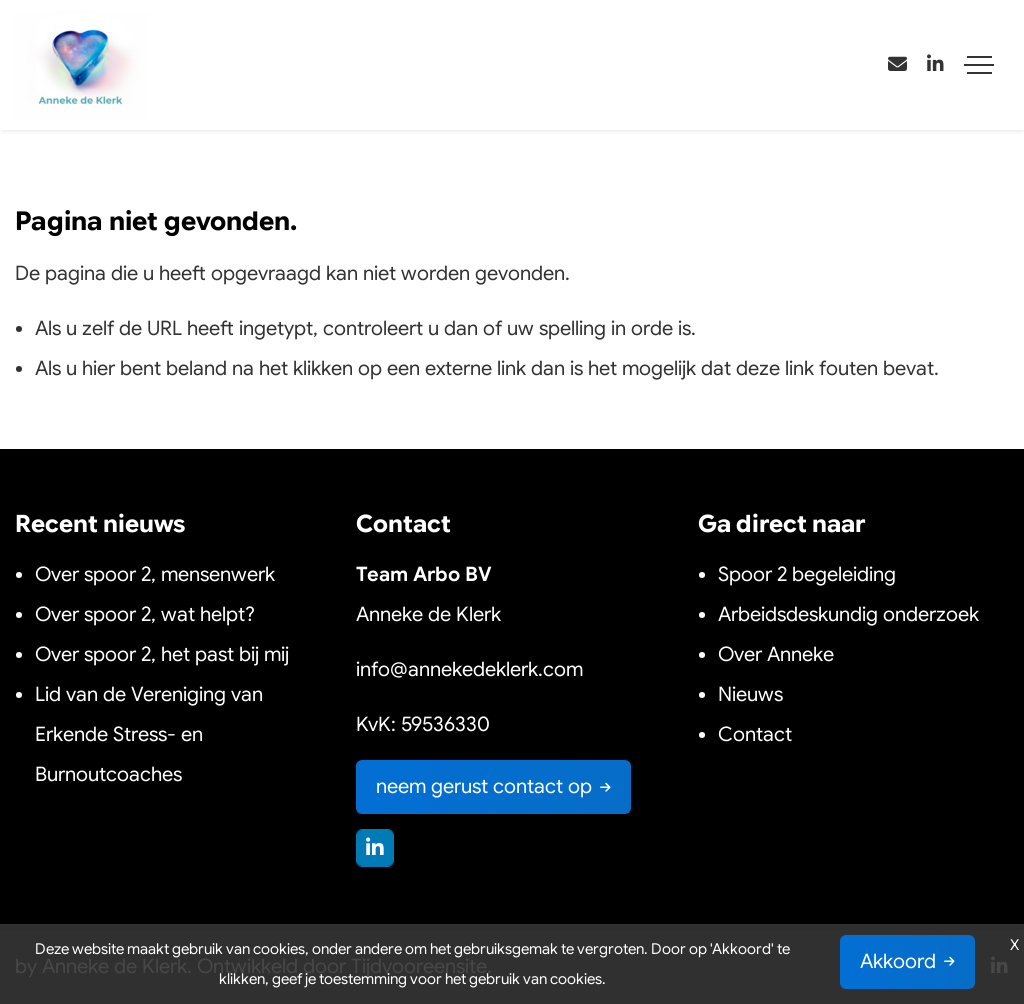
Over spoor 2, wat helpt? (145, 614)
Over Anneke (776, 654)
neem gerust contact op (484, 786)
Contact (755, 734)
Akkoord (898, 961)
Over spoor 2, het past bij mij (162, 654)
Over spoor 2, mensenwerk (155, 574)
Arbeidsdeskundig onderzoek (848, 614)
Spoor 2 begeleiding (807, 574)
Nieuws (753, 694)
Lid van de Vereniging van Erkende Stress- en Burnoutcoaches (149, 734)
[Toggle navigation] (979, 65)
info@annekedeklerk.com (469, 669)
